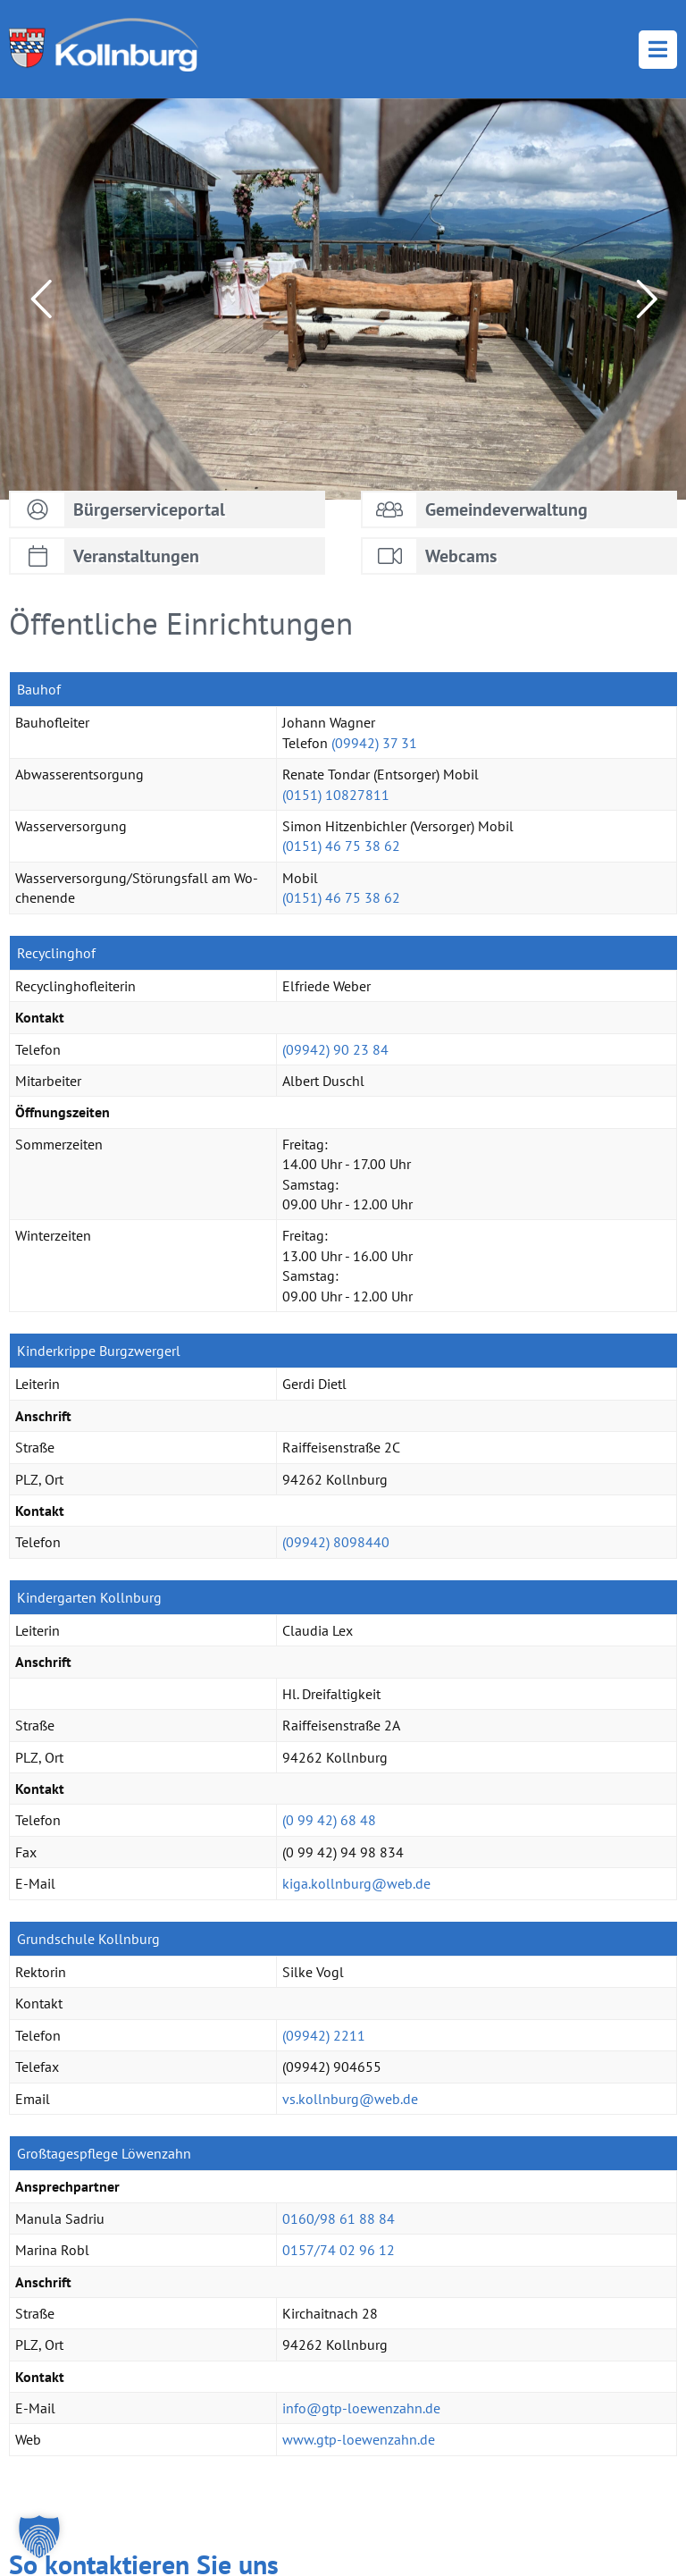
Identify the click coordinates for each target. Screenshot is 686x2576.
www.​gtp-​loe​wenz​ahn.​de (358, 2439)
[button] (39, 2536)
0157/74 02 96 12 (338, 2250)
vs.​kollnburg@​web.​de (350, 2099)
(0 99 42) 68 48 (329, 1820)
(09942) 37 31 (374, 743)
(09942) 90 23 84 (335, 1049)
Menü (658, 49)
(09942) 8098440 (335, 1542)
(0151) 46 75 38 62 (341, 845)
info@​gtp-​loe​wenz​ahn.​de (361, 2408)
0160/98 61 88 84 (338, 2218)
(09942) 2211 (323, 2035)
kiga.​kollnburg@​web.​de (356, 1883)
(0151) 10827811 (335, 795)
